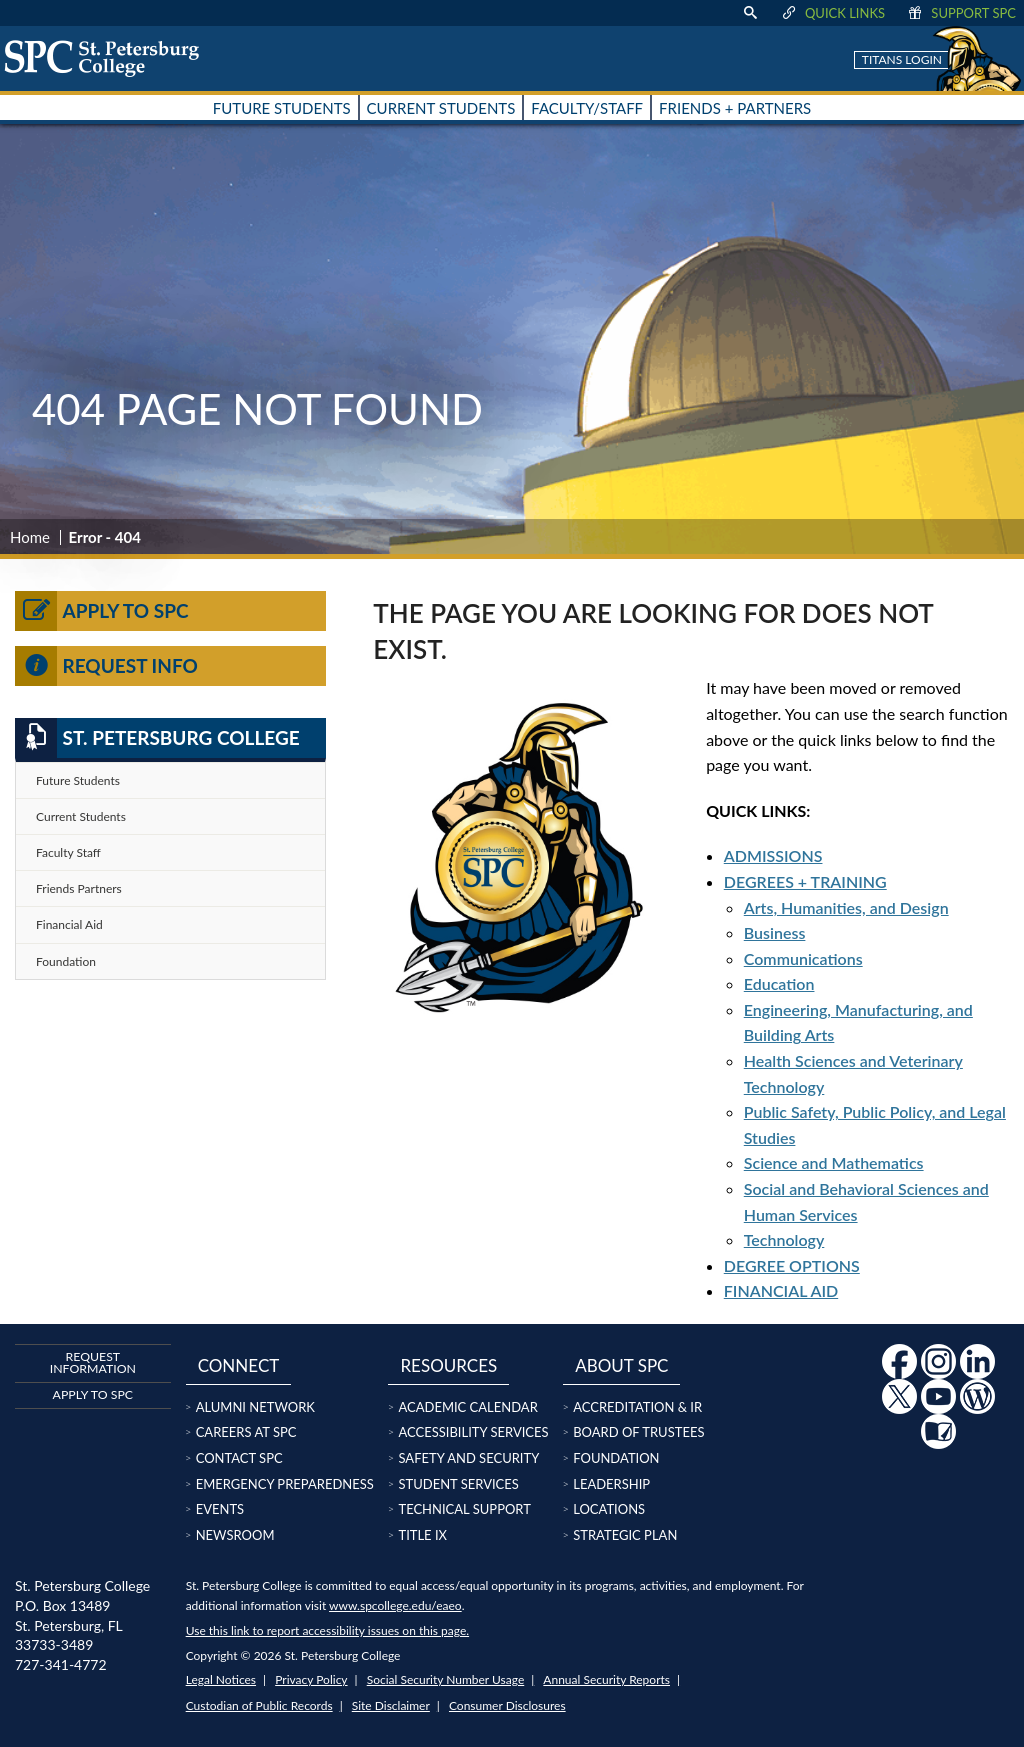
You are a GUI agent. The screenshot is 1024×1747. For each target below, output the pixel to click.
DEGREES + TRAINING (805, 881)
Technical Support (464, 1509)
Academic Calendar (467, 1407)
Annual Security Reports (606, 1679)
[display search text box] (750, 13)
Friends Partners (79, 888)
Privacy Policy (311, 1679)
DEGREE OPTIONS (792, 1265)
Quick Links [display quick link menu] (832, 13)
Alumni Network (255, 1407)
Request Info (106, 666)
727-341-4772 (61, 1664)
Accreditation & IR (637, 1407)
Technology (784, 1239)
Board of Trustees (638, 1432)
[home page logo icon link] (109, 58)
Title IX (422, 1535)
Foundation (66, 961)
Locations (609, 1509)
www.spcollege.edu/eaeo (395, 1605)
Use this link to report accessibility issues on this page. (327, 1630)
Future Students (78, 780)
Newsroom (235, 1535)
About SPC (621, 1365)
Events (220, 1509)
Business (775, 932)
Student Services (458, 1484)
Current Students (81, 816)
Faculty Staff (68, 852)
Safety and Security (468, 1458)
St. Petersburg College (157, 738)
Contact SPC (239, 1458)
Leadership (611, 1484)
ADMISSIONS (773, 855)
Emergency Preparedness (285, 1484)
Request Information (93, 1362)
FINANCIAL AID (781, 1290)
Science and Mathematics (834, 1162)
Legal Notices (221, 1679)
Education (779, 983)
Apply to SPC (102, 611)
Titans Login (902, 59)
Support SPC (960, 13)
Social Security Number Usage (446, 1679)
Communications (803, 958)
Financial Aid (69, 924)
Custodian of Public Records (259, 1705)
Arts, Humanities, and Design (846, 907)
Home (30, 537)
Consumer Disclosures (507, 1705)
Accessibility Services (473, 1432)
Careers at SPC (246, 1432)
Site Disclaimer (391, 1705)
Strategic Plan (625, 1535)
